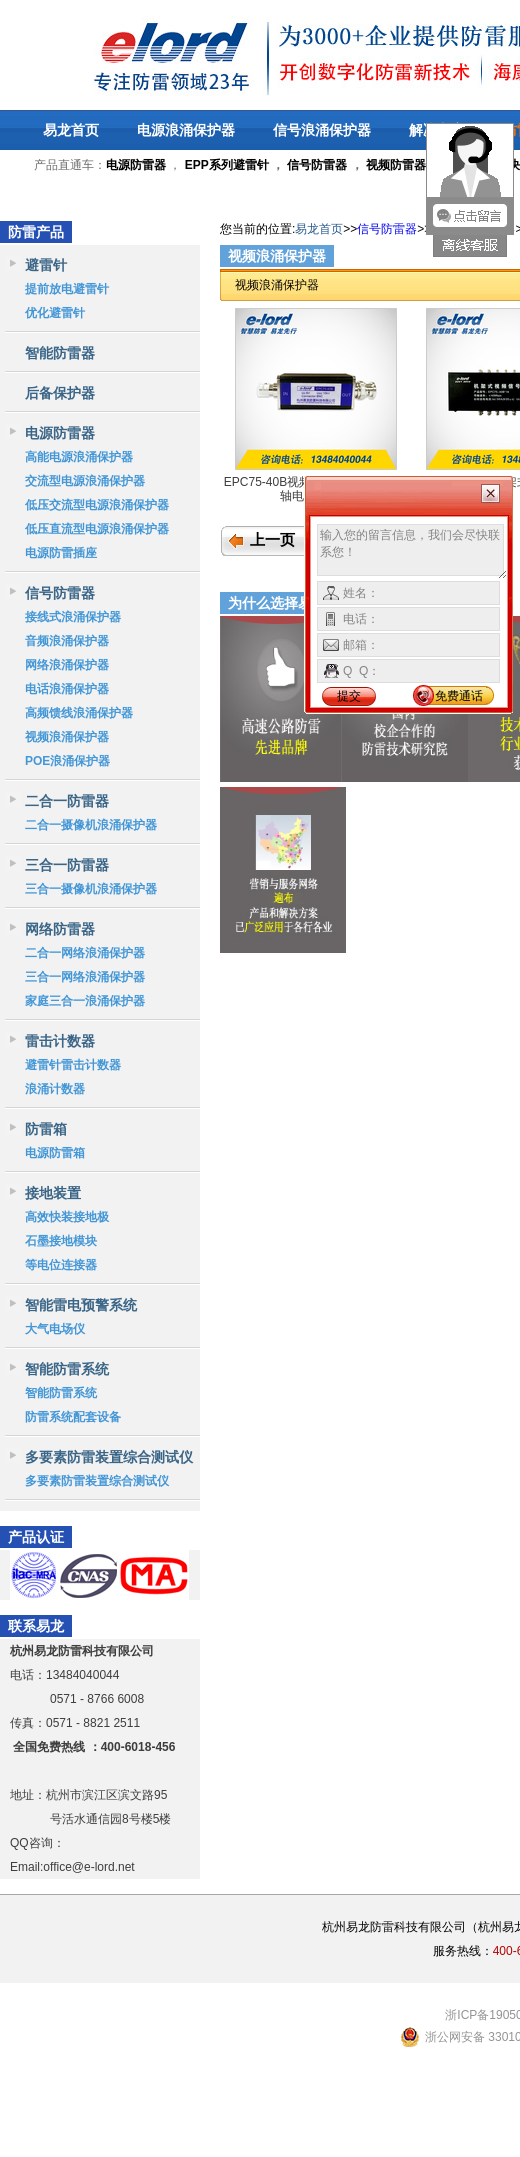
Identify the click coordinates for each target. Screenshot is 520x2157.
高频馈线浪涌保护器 (79, 713)
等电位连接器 (61, 1265)
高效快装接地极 (67, 1217)
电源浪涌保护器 (186, 130)
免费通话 (459, 696)
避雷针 (46, 265)
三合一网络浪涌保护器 (85, 977)
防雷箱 (46, 1129)
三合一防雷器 (67, 865)
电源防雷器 (60, 433)
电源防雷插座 (61, 553)
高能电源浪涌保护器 (79, 457)
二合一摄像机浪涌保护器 (91, 825)
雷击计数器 (60, 1041)
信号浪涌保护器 (322, 130)
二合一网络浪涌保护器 (85, 953)
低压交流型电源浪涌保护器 (97, 505)
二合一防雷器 (67, 801)
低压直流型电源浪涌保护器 (97, 529)
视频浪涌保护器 (67, 737)
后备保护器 (60, 393)
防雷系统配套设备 (73, 1417)
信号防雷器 (317, 165)
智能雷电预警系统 (81, 1305)
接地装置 (53, 1193)
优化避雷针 (55, 313)
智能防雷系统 (67, 1369)
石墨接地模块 (61, 1241)
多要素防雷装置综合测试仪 (109, 1457)
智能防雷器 (60, 353)
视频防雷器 (396, 165)
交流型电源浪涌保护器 (85, 481)
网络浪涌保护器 (67, 665)
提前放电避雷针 (67, 289)
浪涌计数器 (55, 1089)
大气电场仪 (55, 1329)
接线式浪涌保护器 (73, 617)
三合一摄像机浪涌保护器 (91, 889)
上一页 (272, 540)
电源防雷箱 (55, 1153)
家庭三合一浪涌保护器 (85, 1001)
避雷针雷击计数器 (73, 1065)
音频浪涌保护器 (67, 641)
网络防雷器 (60, 929)
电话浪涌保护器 (67, 689)
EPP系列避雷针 (227, 165)
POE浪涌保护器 (67, 761)
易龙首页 (71, 130)
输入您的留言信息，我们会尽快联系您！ (412, 552)
